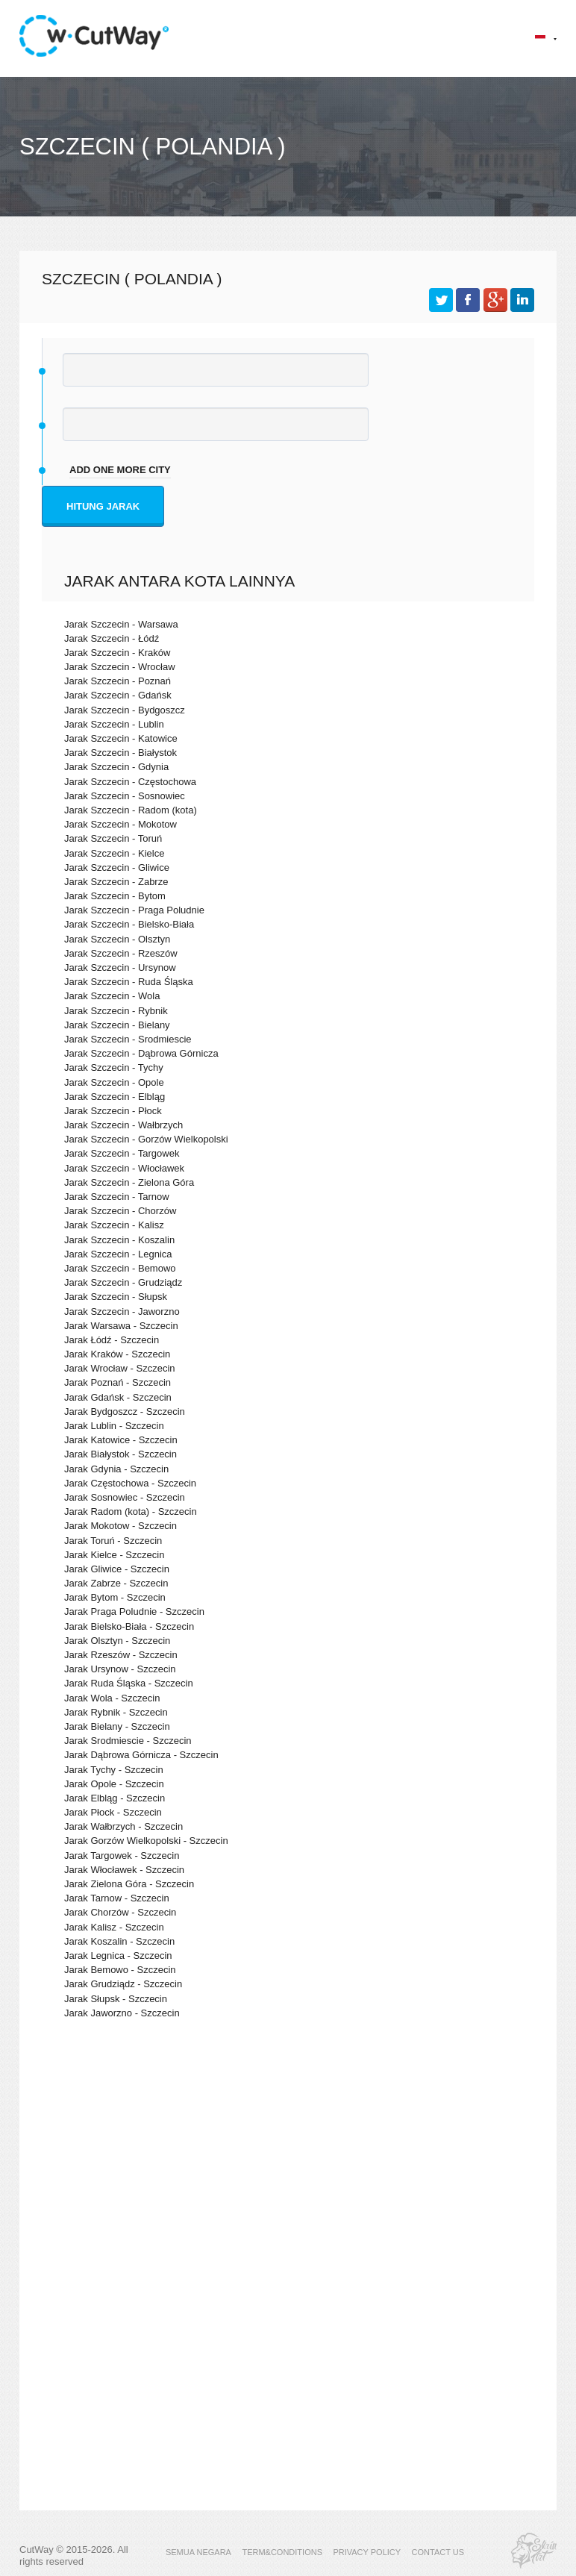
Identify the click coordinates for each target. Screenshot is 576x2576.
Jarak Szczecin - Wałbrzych (123, 1125)
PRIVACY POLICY (367, 2552)
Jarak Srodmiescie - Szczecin (128, 1740)
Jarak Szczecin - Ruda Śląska (128, 981)
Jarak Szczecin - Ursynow (120, 967)
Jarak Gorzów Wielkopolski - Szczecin (146, 1840)
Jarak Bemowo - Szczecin (120, 1969)
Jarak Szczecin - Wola (112, 995)
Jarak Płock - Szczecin (113, 1812)
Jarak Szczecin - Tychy (113, 1067)
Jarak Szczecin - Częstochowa (130, 781)
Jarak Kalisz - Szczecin (114, 1927)
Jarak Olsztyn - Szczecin (117, 1640)
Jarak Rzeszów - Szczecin (121, 1654)
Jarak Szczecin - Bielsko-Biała (129, 924)
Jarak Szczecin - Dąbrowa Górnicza (141, 1053)
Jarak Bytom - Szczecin (115, 1597)
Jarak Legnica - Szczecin (118, 1955)
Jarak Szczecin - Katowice (121, 738)
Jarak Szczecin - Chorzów (120, 1210)
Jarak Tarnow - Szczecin (116, 1898)
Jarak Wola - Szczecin (112, 1698)
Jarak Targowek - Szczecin (121, 1855)
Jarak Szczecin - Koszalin (119, 1239)
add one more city (120, 469)
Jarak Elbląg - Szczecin (114, 1798)
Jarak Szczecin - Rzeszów (121, 953)
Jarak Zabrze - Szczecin (116, 1583)
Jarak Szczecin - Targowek (121, 1153)
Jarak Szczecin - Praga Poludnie (134, 910)
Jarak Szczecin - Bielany (117, 1025)
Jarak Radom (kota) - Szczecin (130, 1511)
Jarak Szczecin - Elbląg (114, 1096)
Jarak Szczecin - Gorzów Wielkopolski (146, 1139)
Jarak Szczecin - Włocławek (124, 1168)
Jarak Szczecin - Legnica (118, 1254)
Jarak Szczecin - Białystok (120, 752)
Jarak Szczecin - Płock (113, 1110)
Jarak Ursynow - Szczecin (120, 1669)
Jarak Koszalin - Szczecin (119, 1941)
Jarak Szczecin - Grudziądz (123, 1282)
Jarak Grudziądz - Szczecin (123, 1983)
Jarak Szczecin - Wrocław (119, 666)
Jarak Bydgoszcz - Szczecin (124, 1411)
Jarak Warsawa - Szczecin (121, 1325)
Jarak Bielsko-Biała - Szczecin (129, 1626)
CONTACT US (438, 2552)
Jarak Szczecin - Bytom (115, 895)
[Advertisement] (288, 2160)
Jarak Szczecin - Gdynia (116, 766)
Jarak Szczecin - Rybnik (116, 1010)
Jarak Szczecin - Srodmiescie (128, 1039)
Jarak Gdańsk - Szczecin (118, 1397)
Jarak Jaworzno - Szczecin (122, 2013)
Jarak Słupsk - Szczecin (115, 1998)
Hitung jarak (103, 506)
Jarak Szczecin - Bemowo (120, 1268)
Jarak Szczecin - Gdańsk (118, 695)
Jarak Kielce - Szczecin (114, 1554)
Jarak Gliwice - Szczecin (116, 1569)
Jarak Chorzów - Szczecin (120, 1912)
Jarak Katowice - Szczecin (121, 1439)
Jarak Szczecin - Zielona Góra (129, 1182)
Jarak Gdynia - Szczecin (116, 1469)
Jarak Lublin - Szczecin (114, 1425)
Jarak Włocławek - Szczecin (124, 1869)
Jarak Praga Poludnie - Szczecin (134, 1611)
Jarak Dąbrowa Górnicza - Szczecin (141, 1754)
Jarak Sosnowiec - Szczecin (124, 1497)
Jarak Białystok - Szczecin (120, 1454)
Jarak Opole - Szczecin (114, 1783)
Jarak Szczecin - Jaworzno (122, 1311)
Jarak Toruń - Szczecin (113, 1540)
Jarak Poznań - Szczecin (117, 1382)
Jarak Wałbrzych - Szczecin (123, 1826)
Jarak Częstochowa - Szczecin (130, 1483)
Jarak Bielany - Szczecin (117, 1726)
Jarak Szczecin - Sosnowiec (124, 795)
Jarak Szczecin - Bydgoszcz (124, 710)
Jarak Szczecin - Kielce (114, 853)
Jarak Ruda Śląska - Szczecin (128, 1683)
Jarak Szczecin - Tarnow (116, 1196)
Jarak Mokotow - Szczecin (120, 1525)
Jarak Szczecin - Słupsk (115, 1296)
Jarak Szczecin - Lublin (114, 724)
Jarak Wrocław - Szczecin (119, 1368)
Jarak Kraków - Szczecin (117, 1354)
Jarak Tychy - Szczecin (113, 1769)
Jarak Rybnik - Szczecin (116, 1712)
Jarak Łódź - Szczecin (111, 1339)
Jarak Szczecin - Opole (114, 1082)
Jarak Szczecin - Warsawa (121, 624)
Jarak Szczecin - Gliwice (116, 867)
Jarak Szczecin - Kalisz (114, 1225)
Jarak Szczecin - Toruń (113, 838)
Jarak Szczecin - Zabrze (116, 881)
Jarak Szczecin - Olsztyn (117, 939)
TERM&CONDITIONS (282, 2552)
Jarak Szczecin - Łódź (111, 638)
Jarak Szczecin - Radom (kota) (130, 810)
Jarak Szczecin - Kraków (117, 652)
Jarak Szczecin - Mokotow (120, 824)
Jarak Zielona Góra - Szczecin (129, 1883)
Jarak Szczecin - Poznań (117, 681)
